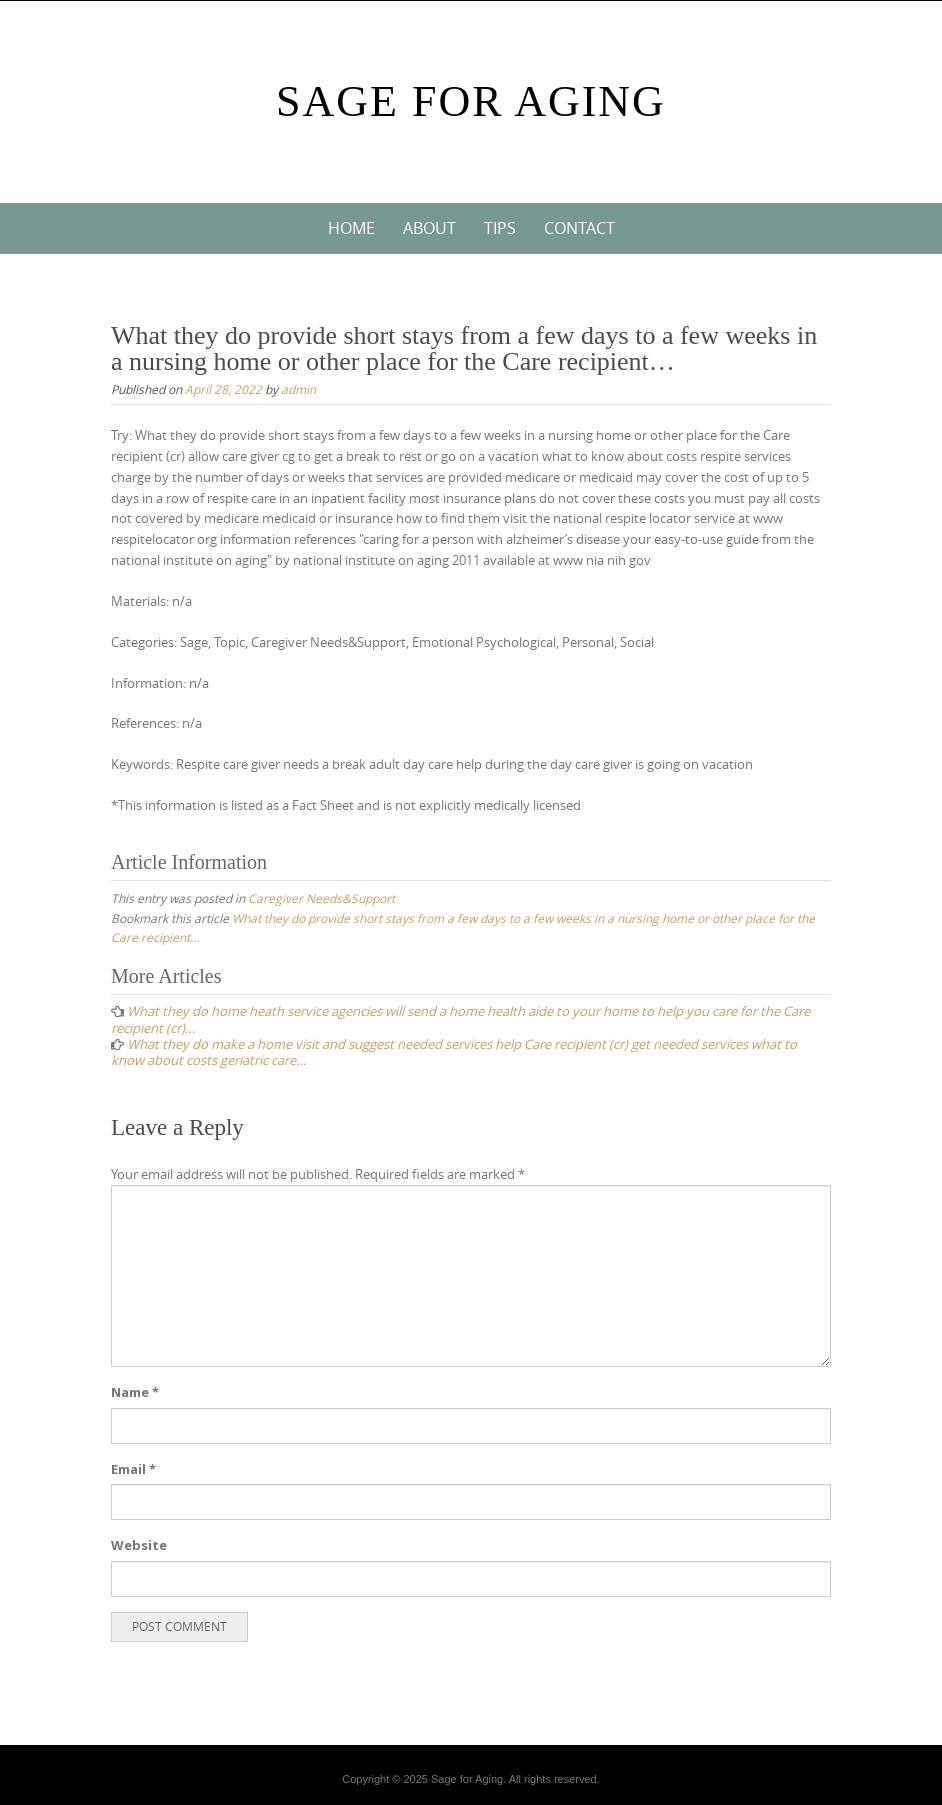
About (429, 228)
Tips (500, 228)
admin (298, 389)
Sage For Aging (471, 101)
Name (135, 1392)
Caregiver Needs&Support (321, 898)
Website (139, 1545)
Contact (579, 228)
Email (133, 1469)
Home (351, 228)
